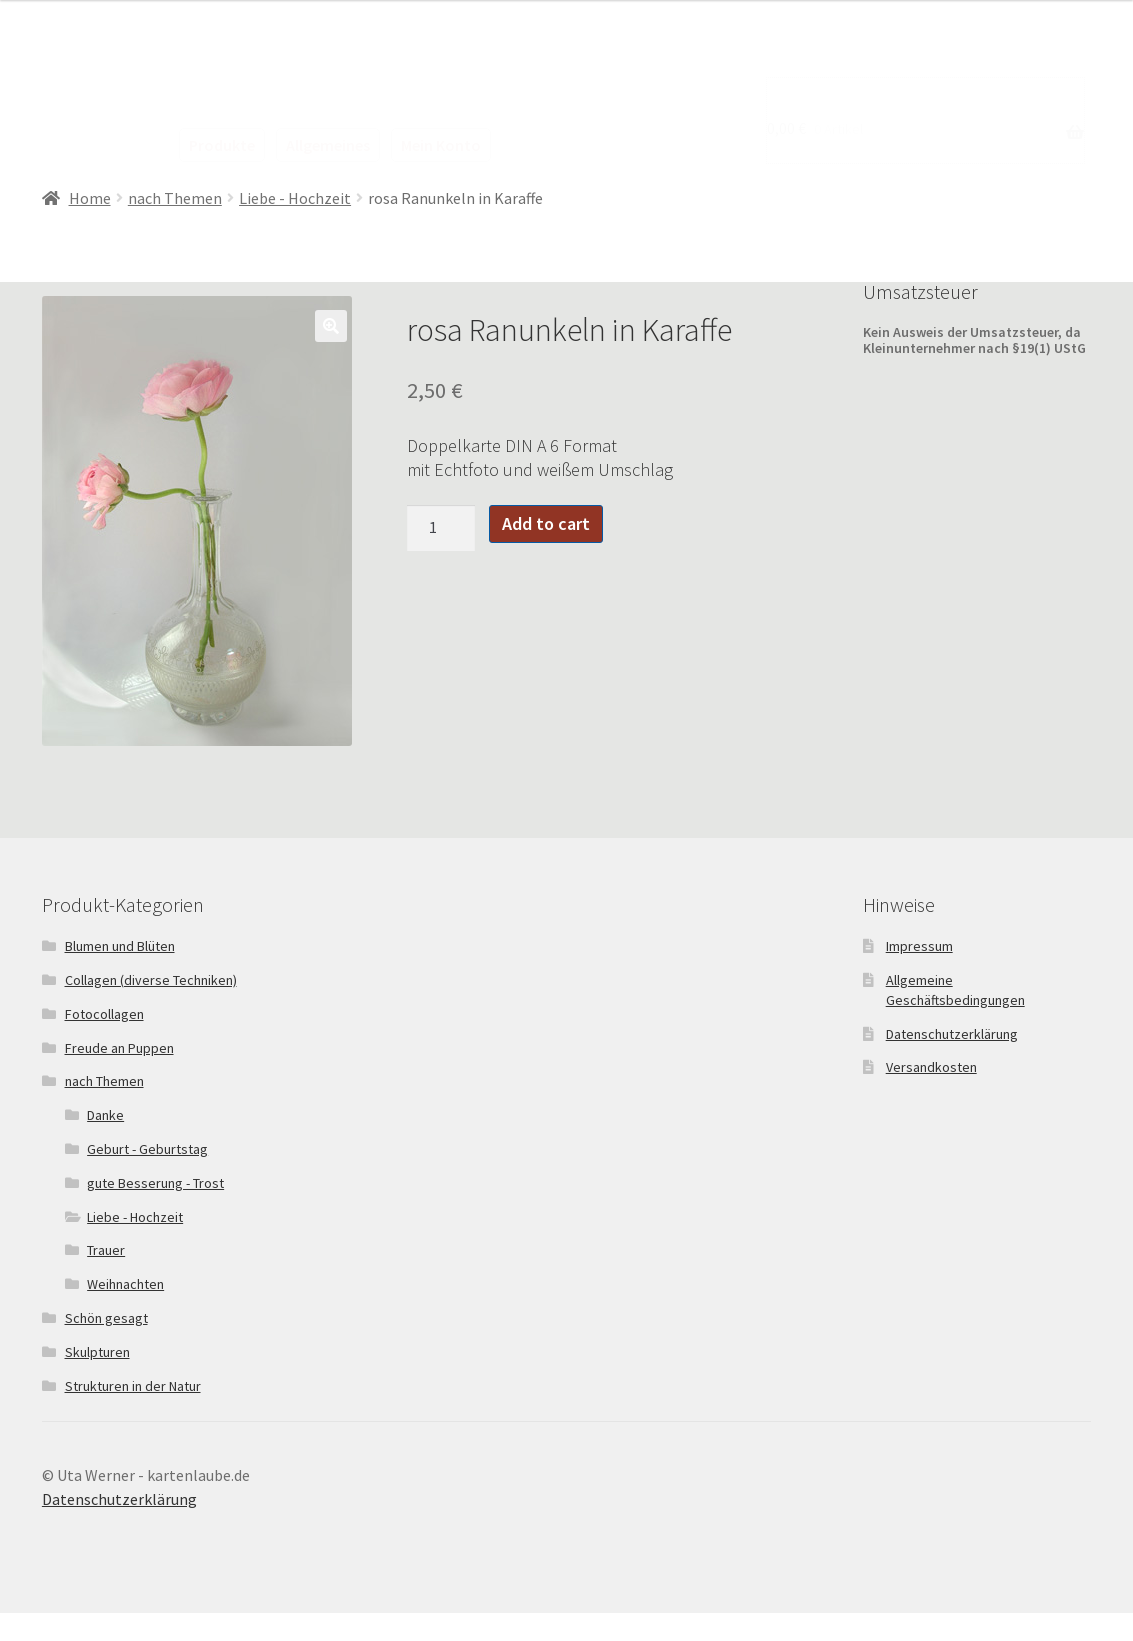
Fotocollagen (104, 1014)
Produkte (222, 145)
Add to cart (546, 523)
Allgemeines (328, 145)
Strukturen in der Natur (133, 1386)
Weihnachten (125, 1284)
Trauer (106, 1250)
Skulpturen (97, 1352)
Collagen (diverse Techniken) (151, 980)
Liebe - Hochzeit (295, 198)
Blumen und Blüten (120, 946)
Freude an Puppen (119, 1048)
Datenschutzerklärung (952, 1034)
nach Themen (175, 198)
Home (90, 198)
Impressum (919, 946)
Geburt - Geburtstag (147, 1149)
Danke (105, 1115)
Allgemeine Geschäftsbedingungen (955, 990)
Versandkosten (931, 1067)
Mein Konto (441, 145)
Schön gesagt (106, 1318)
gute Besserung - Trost (155, 1183)
